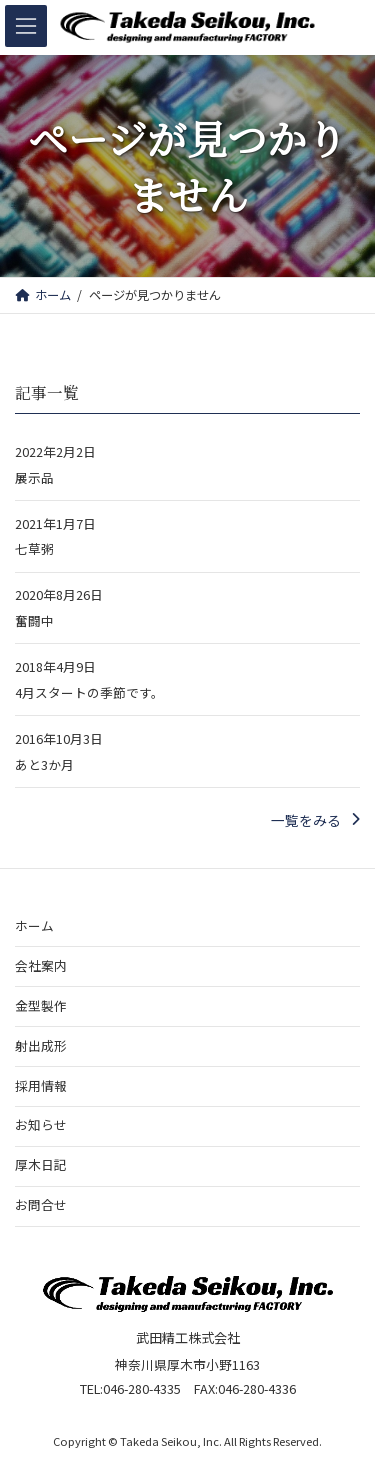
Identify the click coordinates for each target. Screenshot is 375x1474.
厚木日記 (41, 1164)
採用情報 (41, 1084)
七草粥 (34, 549)
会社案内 (41, 964)
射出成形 (41, 1044)
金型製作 (41, 1004)
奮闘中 (34, 621)
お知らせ (41, 1124)
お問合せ (41, 1204)
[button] (315, 820)
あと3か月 (44, 764)
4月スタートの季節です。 (89, 692)
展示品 (34, 477)
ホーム (34, 924)
